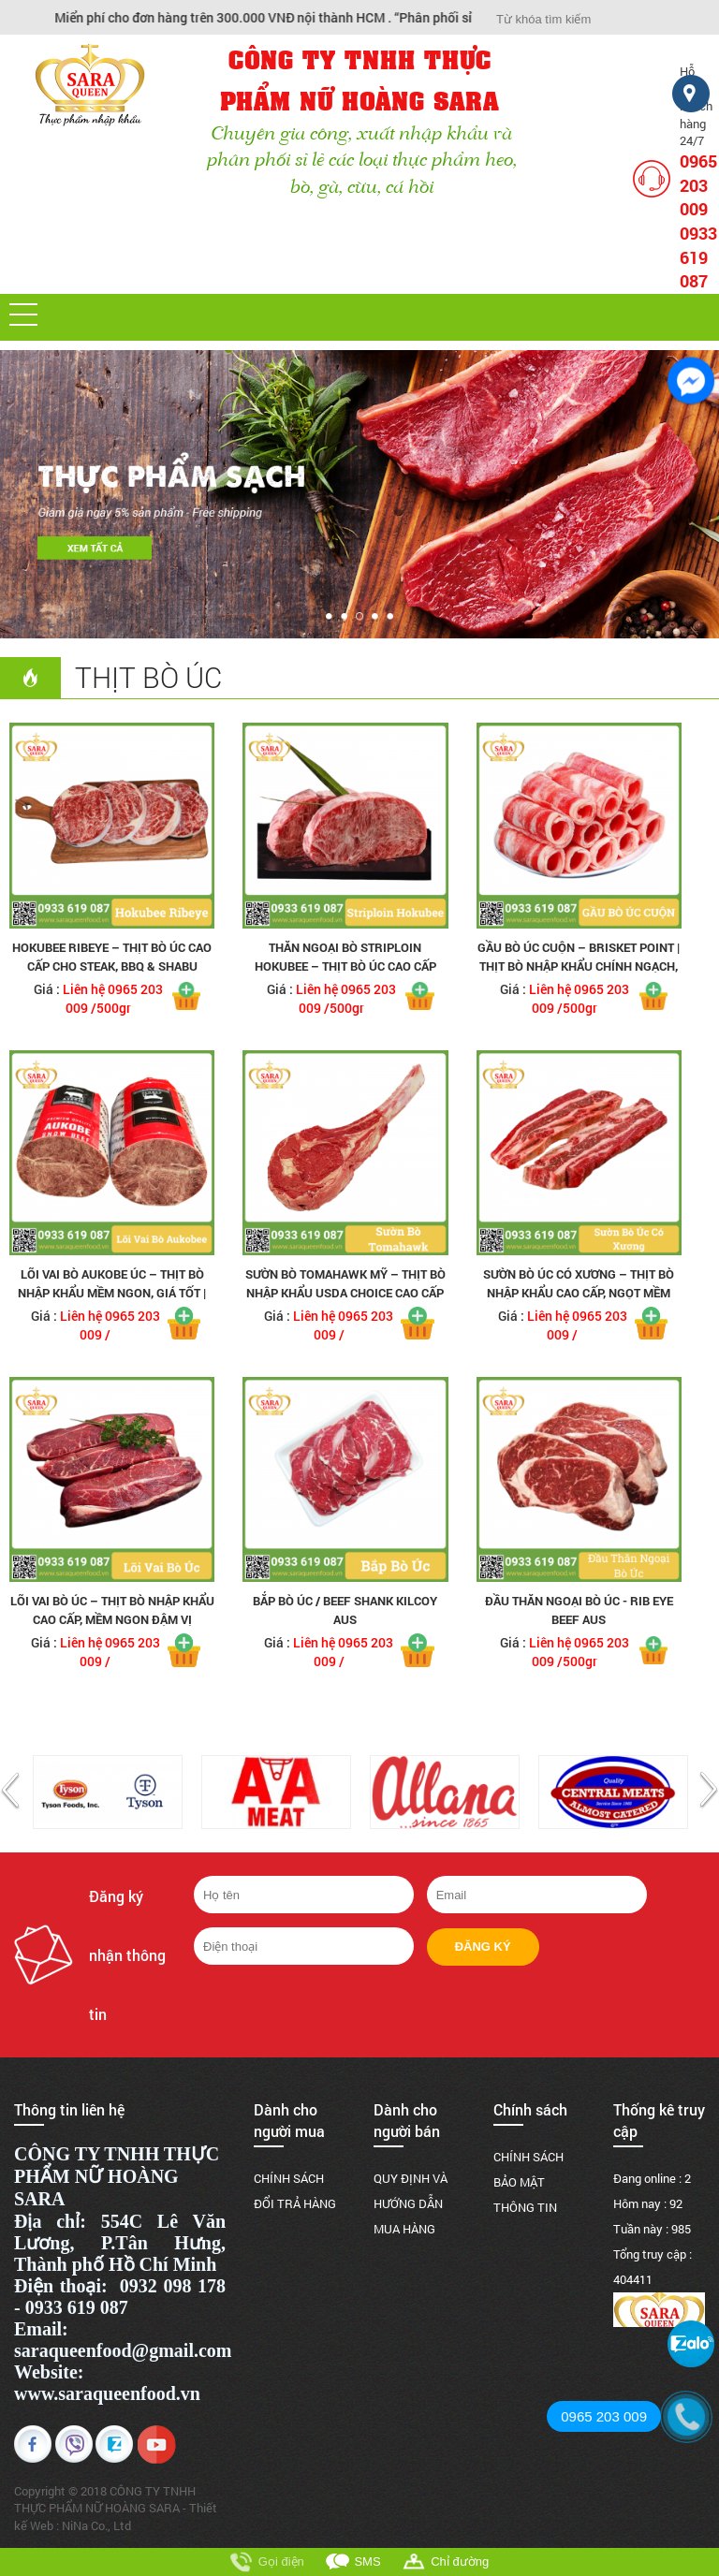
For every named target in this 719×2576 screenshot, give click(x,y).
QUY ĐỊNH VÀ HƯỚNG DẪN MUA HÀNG (411, 2203)
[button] (23, 314)
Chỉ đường (460, 2561)
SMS (367, 2561)
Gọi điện (281, 2561)
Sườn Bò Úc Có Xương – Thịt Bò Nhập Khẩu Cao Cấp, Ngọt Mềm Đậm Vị (578, 1293)
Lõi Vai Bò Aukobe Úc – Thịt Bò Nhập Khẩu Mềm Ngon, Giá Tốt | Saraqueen (112, 1293)
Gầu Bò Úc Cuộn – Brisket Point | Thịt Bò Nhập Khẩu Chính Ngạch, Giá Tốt (578, 966)
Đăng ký (483, 1946)
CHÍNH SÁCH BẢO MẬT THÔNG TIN (528, 2182)
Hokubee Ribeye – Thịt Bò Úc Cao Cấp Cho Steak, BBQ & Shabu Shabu (112, 966)
